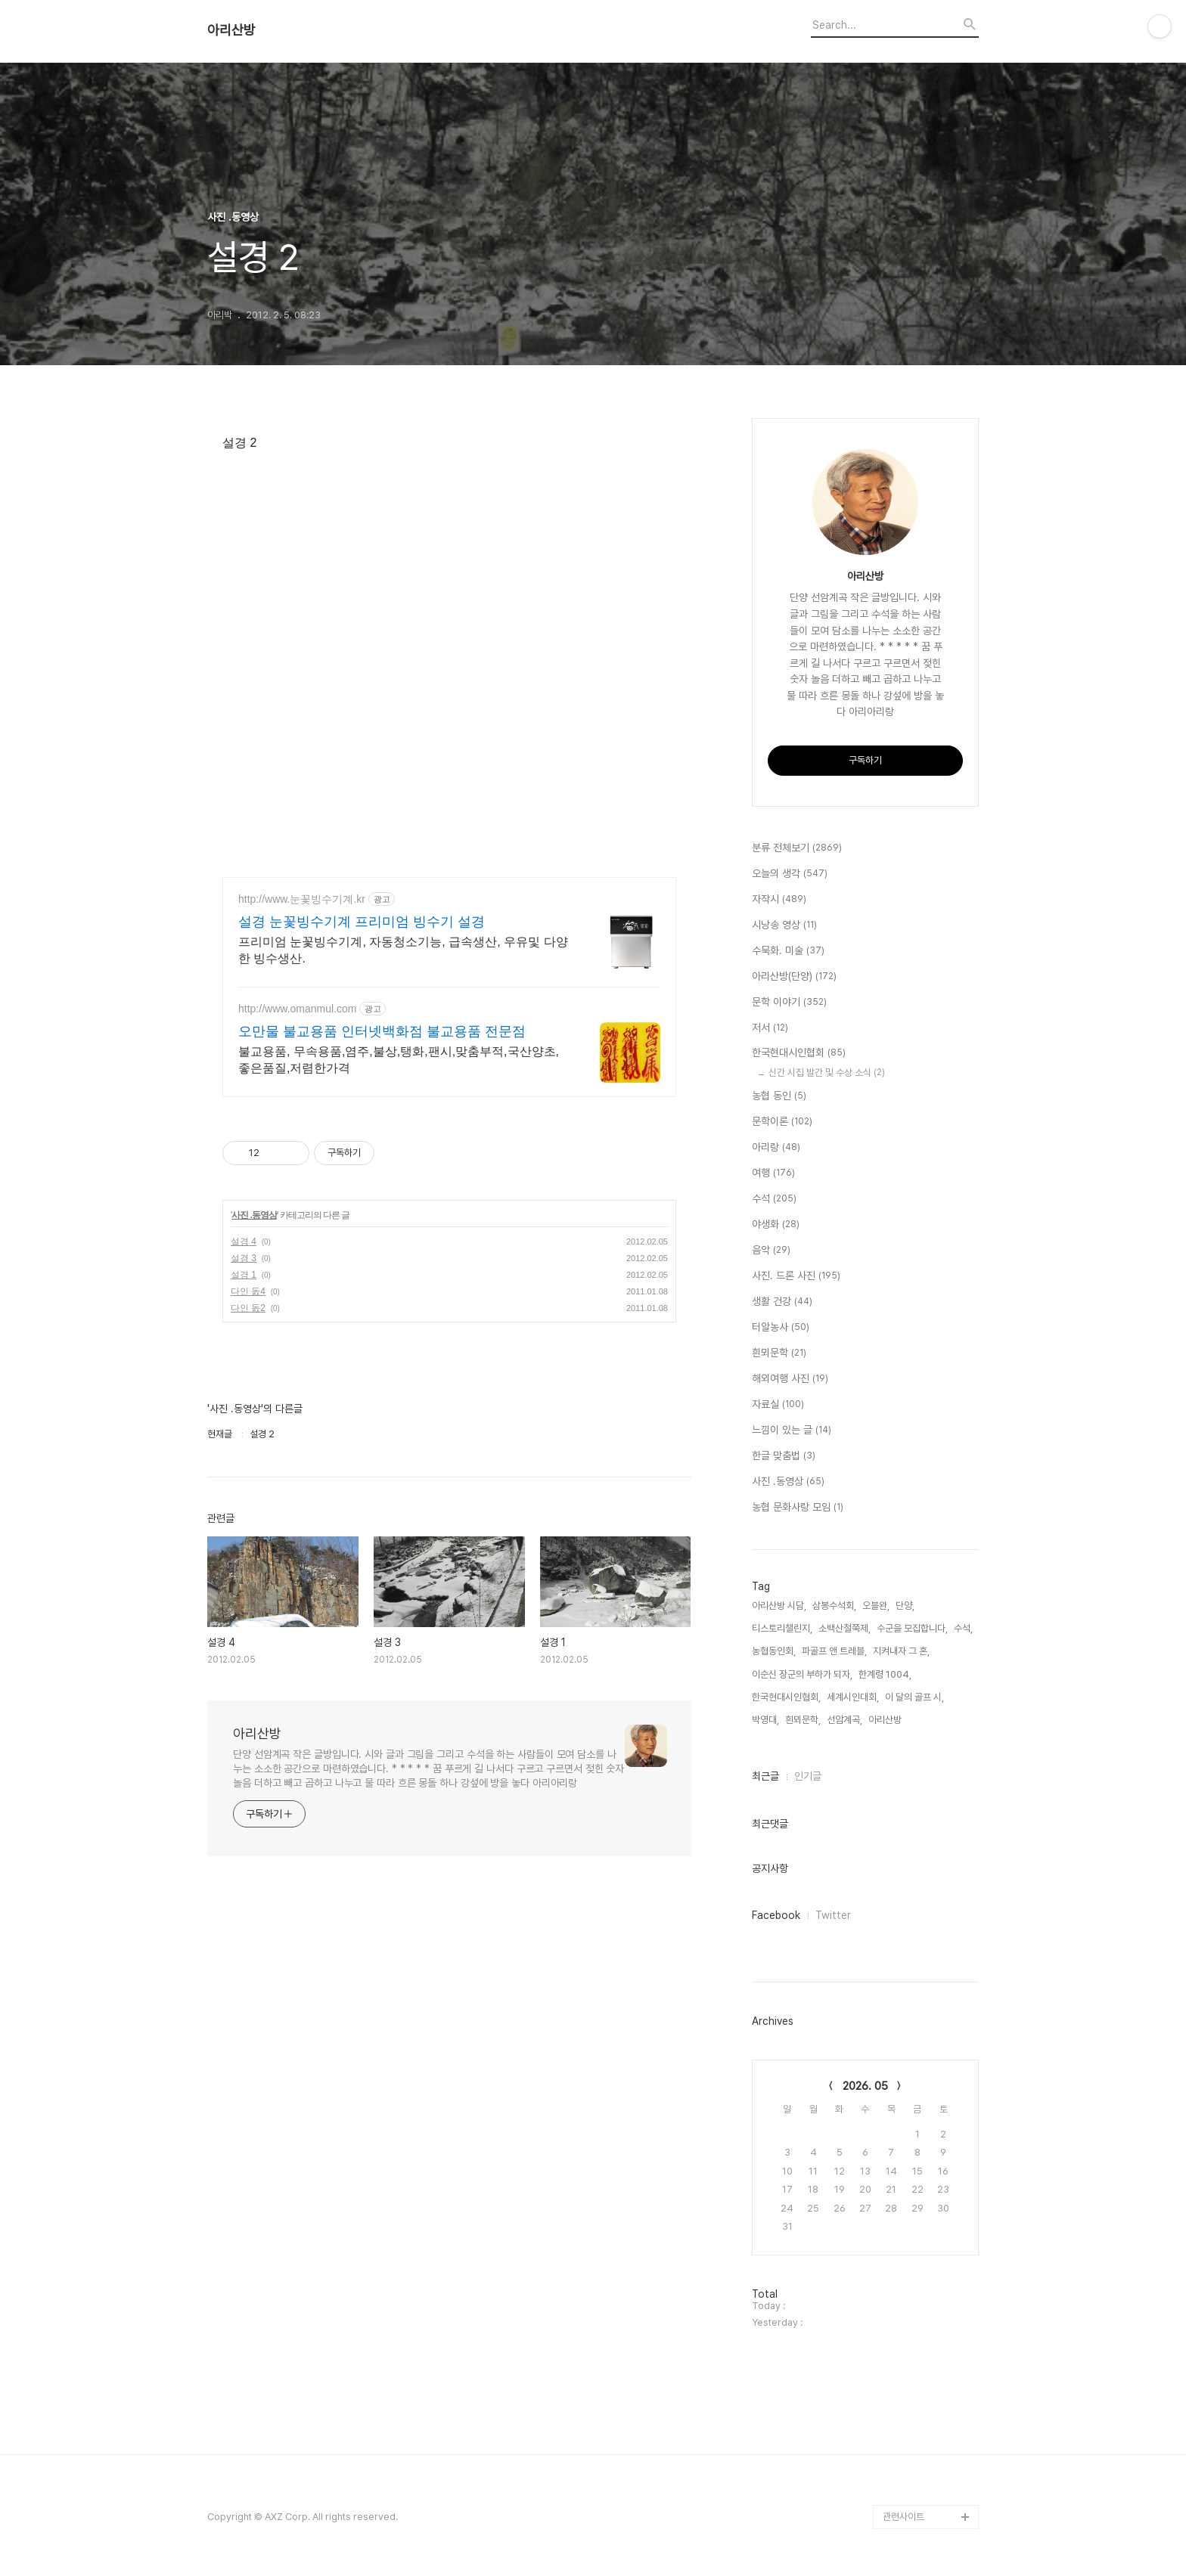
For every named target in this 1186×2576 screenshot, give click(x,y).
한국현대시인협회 (799, 1053)
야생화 (775, 1224)
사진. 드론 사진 (796, 1276)
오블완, (876, 1605)
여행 (773, 1173)
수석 (774, 1199)
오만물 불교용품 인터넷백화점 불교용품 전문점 (382, 1031)
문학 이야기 (789, 1002)
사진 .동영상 (254, 1215)
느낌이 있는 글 (791, 1430)
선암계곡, (844, 1719)
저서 (770, 1028)
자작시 (779, 899)
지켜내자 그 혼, (901, 1651)
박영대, (765, 1719)
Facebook (776, 1915)
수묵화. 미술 (788, 951)
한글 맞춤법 (783, 1456)
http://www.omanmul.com (297, 1009)
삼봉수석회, (834, 1605)
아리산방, (886, 1719)
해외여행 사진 (790, 1379)
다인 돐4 (248, 1291)
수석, (963, 1628)
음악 (771, 1250)
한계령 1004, (884, 1674)
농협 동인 (779, 1096)
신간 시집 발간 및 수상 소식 (826, 1072)
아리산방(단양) (794, 976)
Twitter (833, 1915)
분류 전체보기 (797, 848)
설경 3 (243, 1258)
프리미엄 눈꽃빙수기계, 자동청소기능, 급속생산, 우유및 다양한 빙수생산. (403, 950)
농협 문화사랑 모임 (797, 1507)
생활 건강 (782, 1302)
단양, (905, 1605)
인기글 (807, 1776)
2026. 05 (865, 2086)
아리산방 (231, 30)
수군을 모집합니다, (912, 1628)
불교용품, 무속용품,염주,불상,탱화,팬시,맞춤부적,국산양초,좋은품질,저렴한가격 (398, 1059)
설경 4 (243, 1241)
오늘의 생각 (789, 874)
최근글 (765, 1776)
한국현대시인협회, (786, 1697)
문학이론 (782, 1122)
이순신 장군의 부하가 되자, (802, 1674)
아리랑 (776, 1147)
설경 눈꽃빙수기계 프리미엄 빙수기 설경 (361, 921)
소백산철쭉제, (844, 1628)
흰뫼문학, (803, 1719)
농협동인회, (774, 1651)
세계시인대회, (853, 1697)
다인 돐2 (248, 1308)
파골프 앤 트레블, (834, 1651)
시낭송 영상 (784, 925)
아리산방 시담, (779, 1605)
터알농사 (780, 1327)
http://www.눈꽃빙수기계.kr (301, 899)
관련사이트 (903, 2516)
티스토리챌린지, (782, 1628)
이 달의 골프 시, (914, 1697)
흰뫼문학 (779, 1353)
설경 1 (243, 1274)
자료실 (778, 1404)
